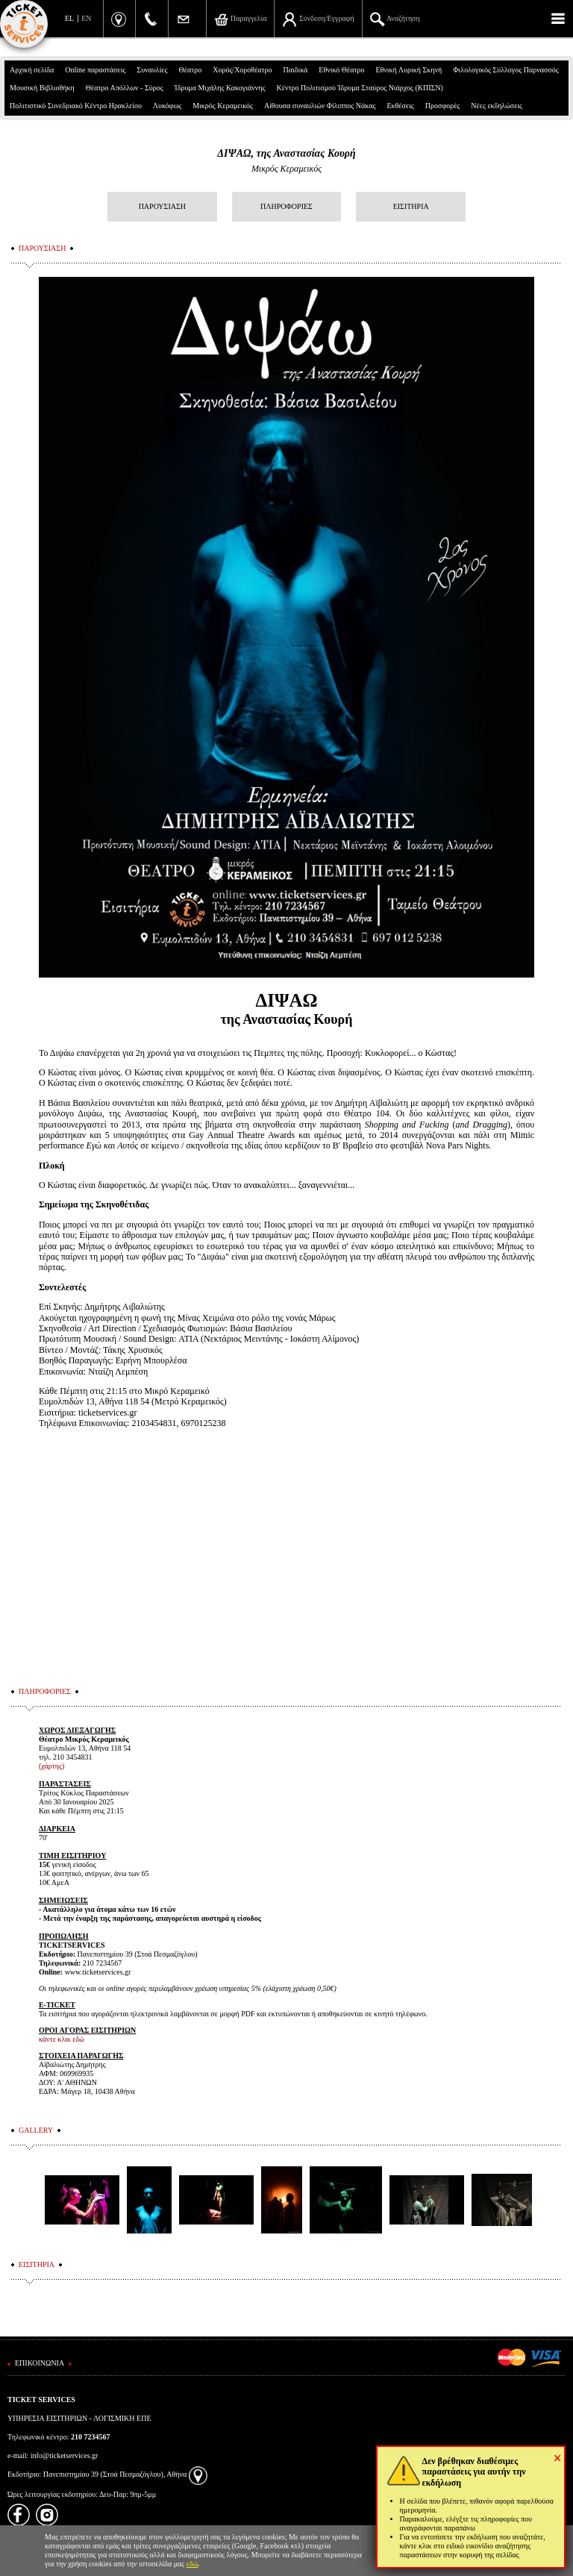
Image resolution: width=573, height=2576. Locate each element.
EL (69, 18)
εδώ (192, 2564)
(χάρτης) (51, 1766)
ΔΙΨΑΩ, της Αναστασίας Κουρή (286, 153)
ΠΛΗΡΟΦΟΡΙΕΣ (286, 206)
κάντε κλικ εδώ (61, 2039)
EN (86, 18)
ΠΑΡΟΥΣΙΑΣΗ (162, 206)
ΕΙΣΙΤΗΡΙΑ (411, 206)
